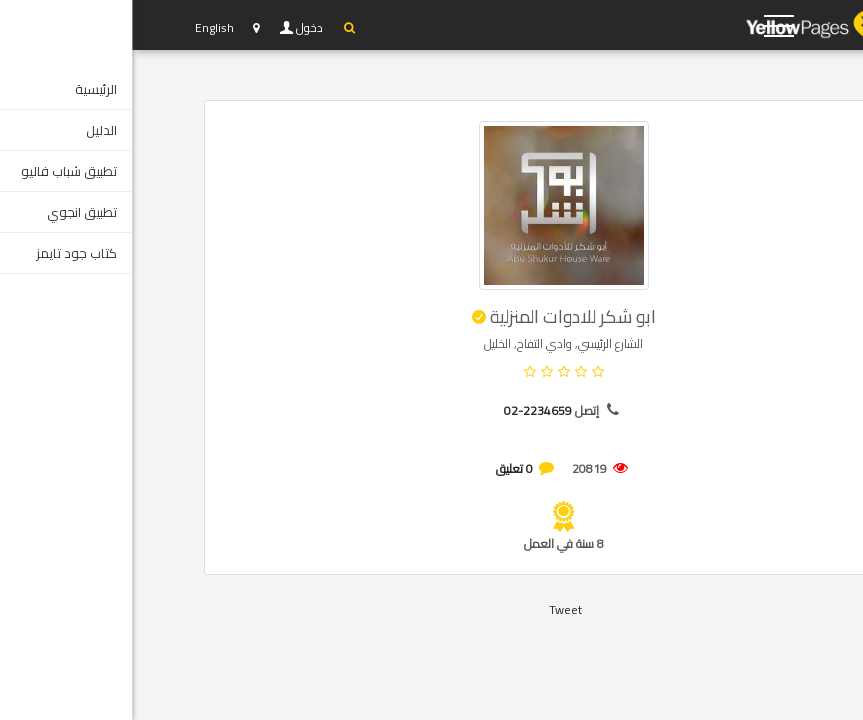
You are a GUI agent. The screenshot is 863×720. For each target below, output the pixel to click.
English (82, 27)
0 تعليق (382, 468)
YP (702, 25)
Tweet (433, 609)
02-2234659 (406, 410)
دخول (179, 28)
